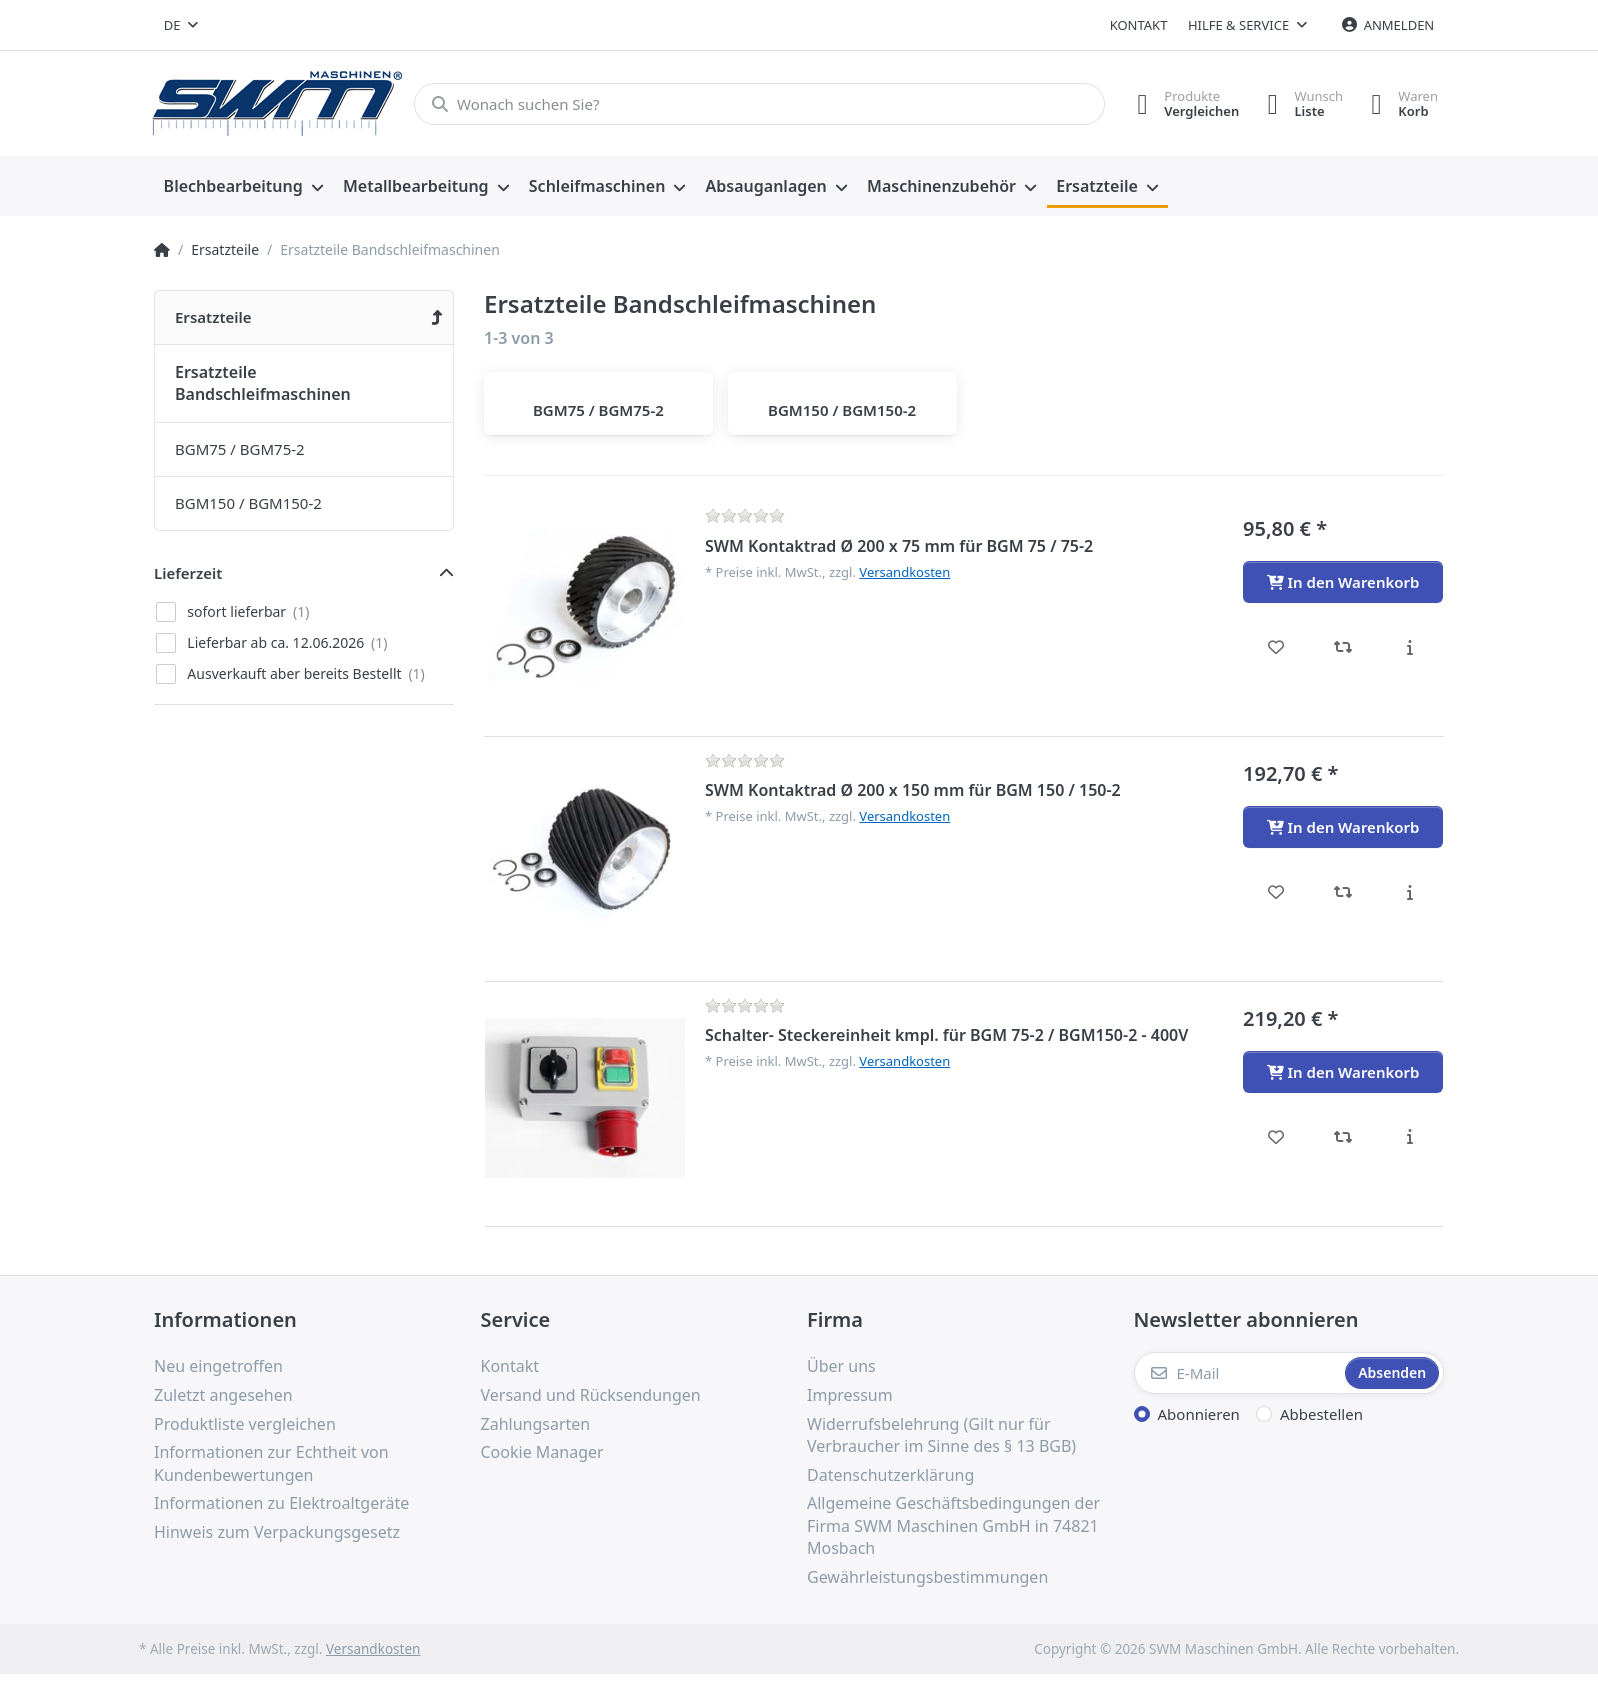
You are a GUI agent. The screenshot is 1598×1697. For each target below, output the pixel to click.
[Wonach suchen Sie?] (756, 104)
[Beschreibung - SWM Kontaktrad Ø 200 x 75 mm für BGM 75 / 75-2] (1409, 647)
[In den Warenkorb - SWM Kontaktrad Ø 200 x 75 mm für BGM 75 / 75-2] (1343, 582)
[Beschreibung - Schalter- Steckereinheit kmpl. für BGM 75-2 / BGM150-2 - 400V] (1409, 1137)
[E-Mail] (1238, 1373)
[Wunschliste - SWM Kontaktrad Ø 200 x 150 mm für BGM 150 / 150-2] (1276, 892)
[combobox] (181, 25)
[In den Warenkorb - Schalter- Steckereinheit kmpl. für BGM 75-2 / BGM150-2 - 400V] (1343, 1072)
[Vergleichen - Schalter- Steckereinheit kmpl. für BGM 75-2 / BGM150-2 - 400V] (1343, 1137)
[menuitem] (243, 187)
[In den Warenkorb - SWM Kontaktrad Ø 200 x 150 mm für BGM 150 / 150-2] (1343, 827)
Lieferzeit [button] (188, 573)
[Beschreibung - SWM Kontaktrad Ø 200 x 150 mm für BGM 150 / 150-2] (1409, 892)
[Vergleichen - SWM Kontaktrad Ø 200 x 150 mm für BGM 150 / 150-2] (1343, 892)
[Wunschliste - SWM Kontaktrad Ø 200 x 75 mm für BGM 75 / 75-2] (1276, 647)
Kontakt (1139, 25)
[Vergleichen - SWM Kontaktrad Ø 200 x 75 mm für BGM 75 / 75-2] (1343, 647)
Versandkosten (904, 572)
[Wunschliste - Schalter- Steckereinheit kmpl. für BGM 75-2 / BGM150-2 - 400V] (1276, 1137)
